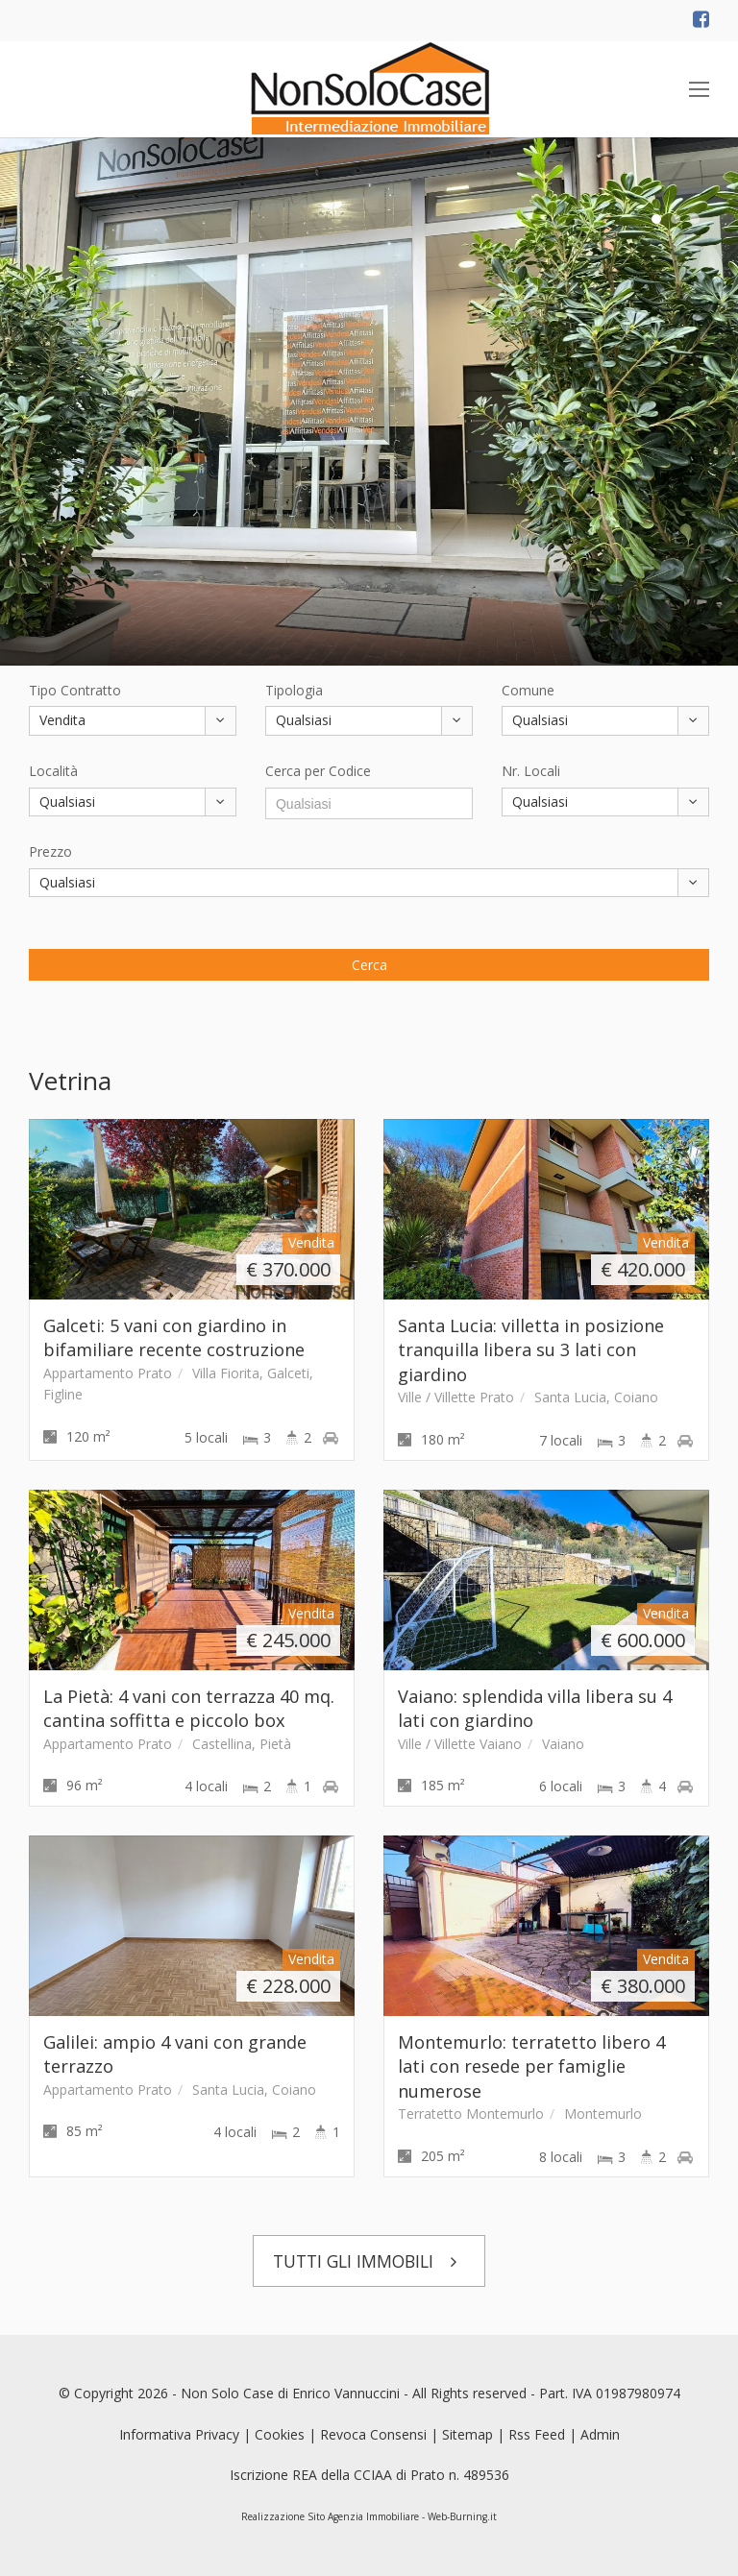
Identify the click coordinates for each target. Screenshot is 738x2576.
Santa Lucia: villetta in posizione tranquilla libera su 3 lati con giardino (531, 1350)
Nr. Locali (531, 771)
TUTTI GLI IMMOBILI (369, 2260)
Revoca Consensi (373, 2434)
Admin (600, 2434)
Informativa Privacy (179, 2434)
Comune (528, 690)
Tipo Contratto (75, 690)
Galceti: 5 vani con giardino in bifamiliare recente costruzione (174, 1337)
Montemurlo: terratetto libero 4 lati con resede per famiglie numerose (531, 2066)
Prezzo (50, 851)
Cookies (280, 2434)
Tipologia (294, 690)
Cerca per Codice (318, 771)
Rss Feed (536, 2434)
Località (53, 771)
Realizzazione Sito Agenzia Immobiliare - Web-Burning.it (369, 2516)
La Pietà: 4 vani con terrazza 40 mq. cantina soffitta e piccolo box (188, 1708)
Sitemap (467, 2434)
